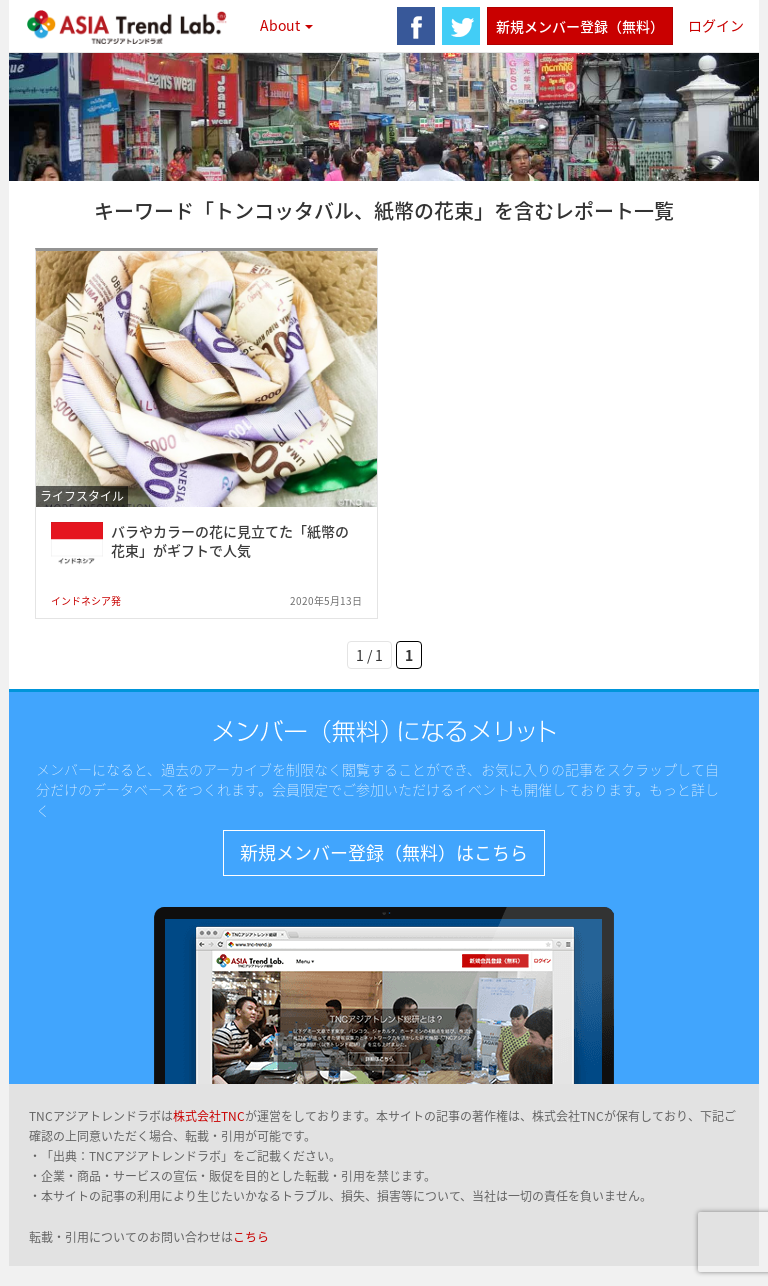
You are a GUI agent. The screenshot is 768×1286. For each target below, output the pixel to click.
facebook (416, 26)
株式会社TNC (209, 1116)
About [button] (286, 25)
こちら (251, 1237)
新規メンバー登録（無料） (580, 26)
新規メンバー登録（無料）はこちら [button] (384, 852)
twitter (461, 26)
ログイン (716, 25)
